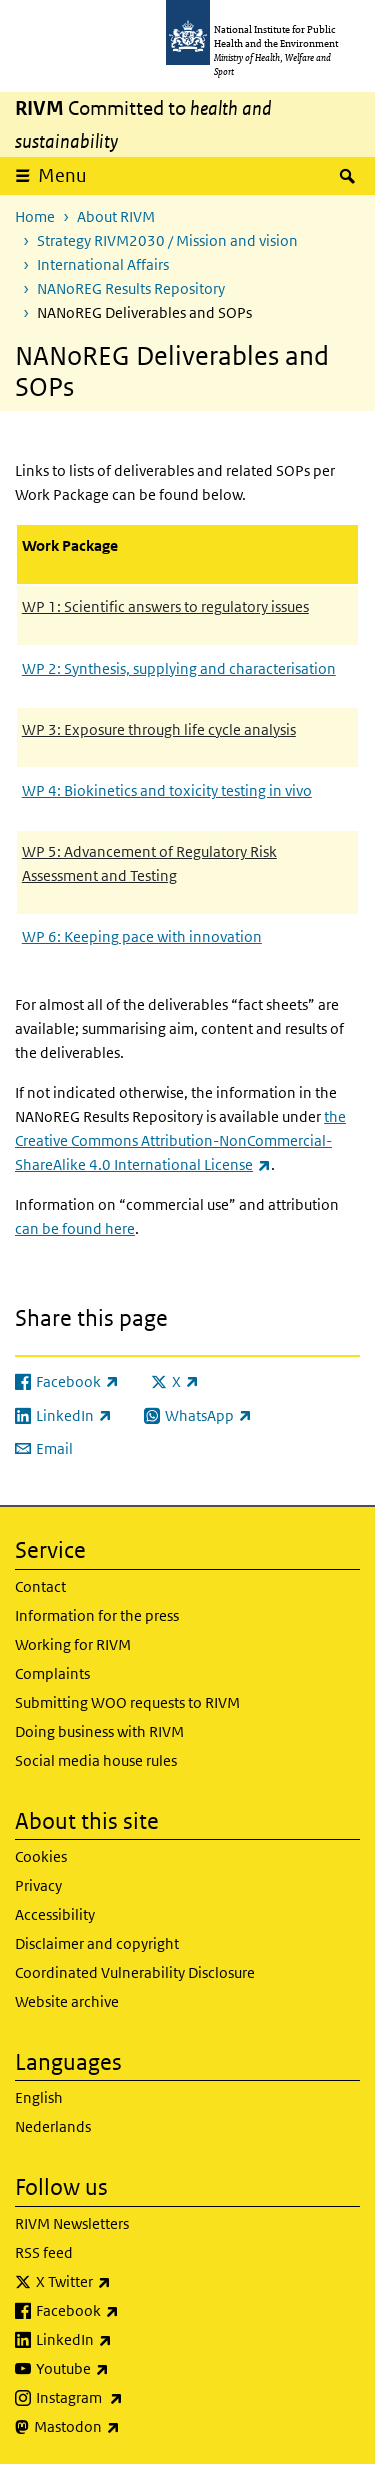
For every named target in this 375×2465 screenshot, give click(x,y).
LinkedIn (126, 2340)
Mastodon (129, 2427)
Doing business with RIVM (99, 1731)
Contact (40, 1586)
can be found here (75, 1228)
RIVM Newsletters (72, 2223)
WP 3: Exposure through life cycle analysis (159, 729)
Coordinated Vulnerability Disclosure (135, 1972)
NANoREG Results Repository (131, 288)
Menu (62, 175)
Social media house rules (96, 1760)
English (39, 2097)
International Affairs (103, 264)
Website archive (67, 2001)
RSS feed (44, 2252)
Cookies (41, 1856)
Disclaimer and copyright (97, 1943)
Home (35, 216)
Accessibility (55, 1914)
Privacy (38, 1885)
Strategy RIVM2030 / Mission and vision (167, 240)
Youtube (125, 2369)
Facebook (130, 2311)
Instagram (132, 2398)
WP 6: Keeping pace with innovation (142, 936)
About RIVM (116, 216)
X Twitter (126, 2282)
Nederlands (53, 2126)
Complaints (52, 1673)
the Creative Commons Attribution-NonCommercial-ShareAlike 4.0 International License (180, 1140)
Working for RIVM (73, 1644)
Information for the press (97, 1615)
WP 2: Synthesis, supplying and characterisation (179, 668)
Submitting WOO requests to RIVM (127, 1702)
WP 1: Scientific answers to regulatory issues (165, 606)
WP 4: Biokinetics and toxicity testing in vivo (167, 790)
